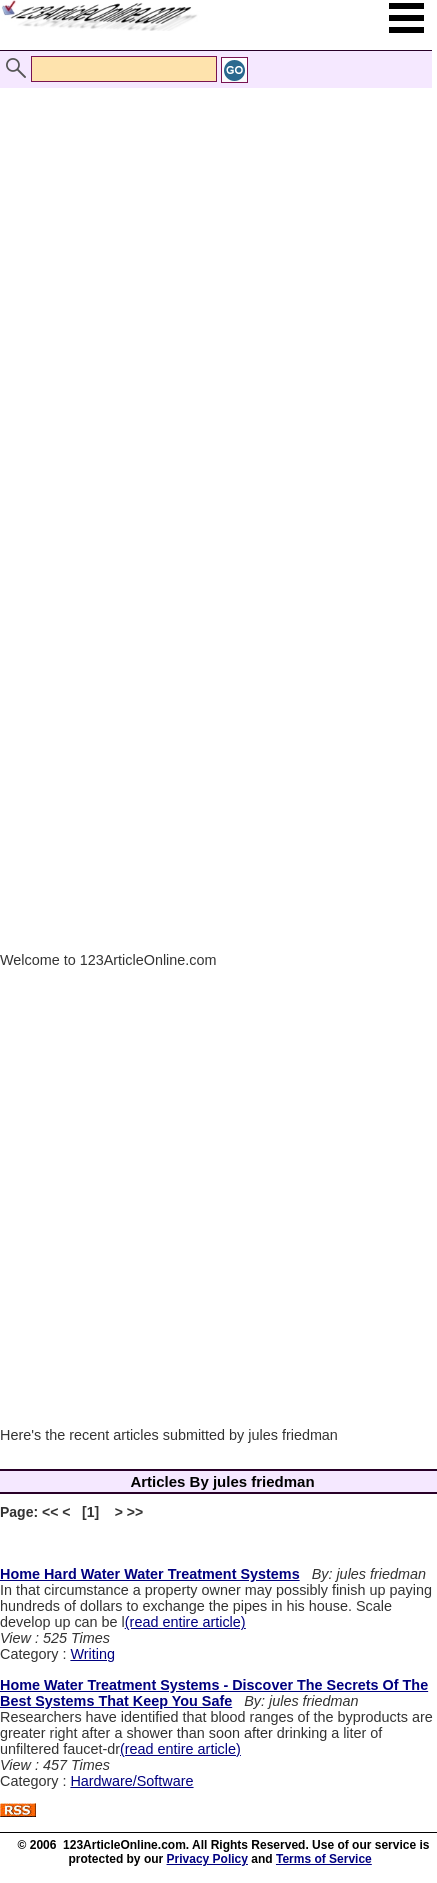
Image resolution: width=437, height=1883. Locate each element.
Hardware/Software (131, 1781)
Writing (92, 1654)
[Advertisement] (213, 286)
